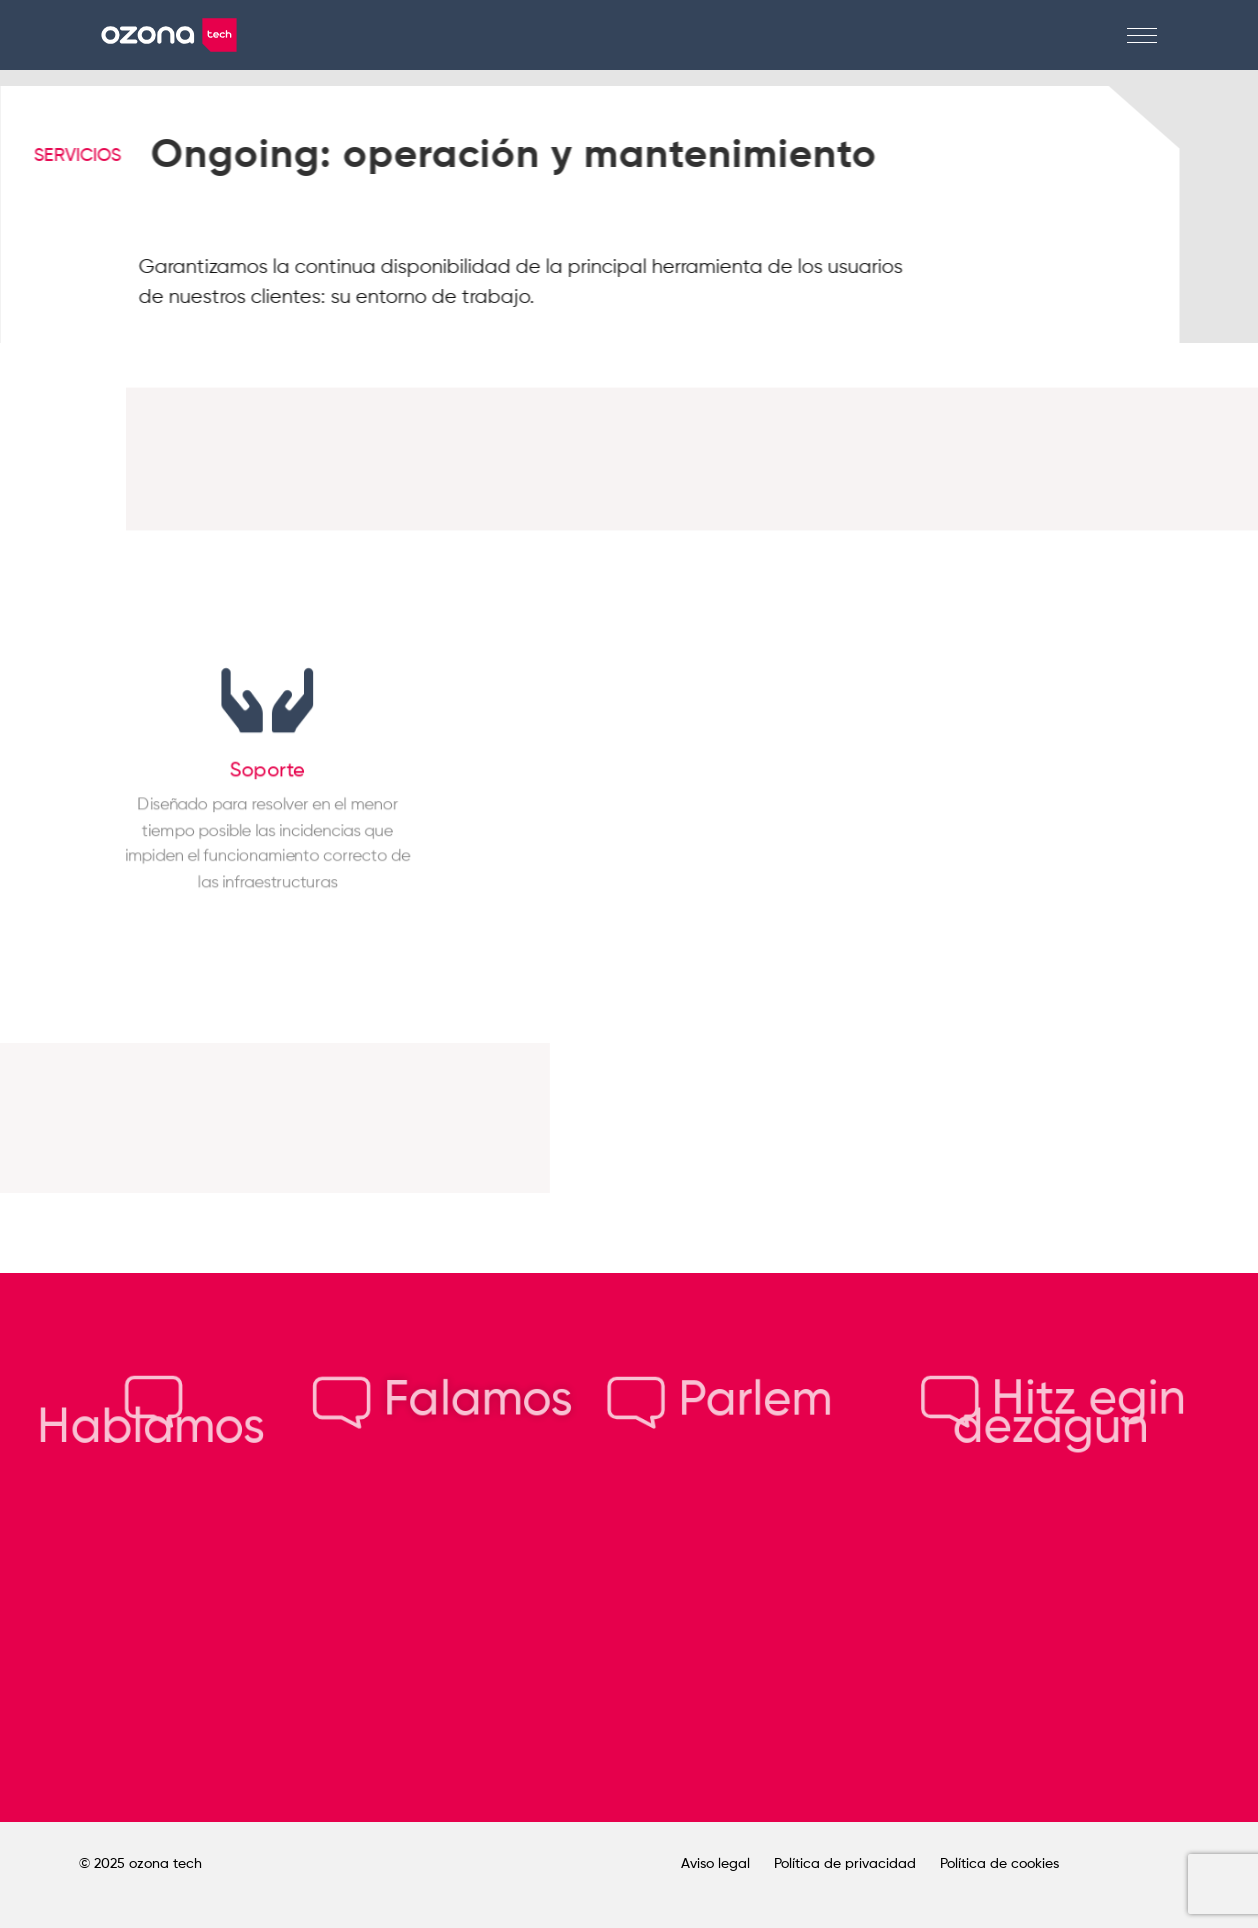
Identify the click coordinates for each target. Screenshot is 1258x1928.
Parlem (720, 1400)
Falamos (442, 1400)
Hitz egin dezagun (1053, 1415)
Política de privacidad (845, 1864)
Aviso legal (715, 1864)
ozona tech (165, 1864)
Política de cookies (999, 1864)
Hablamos (150, 1415)
